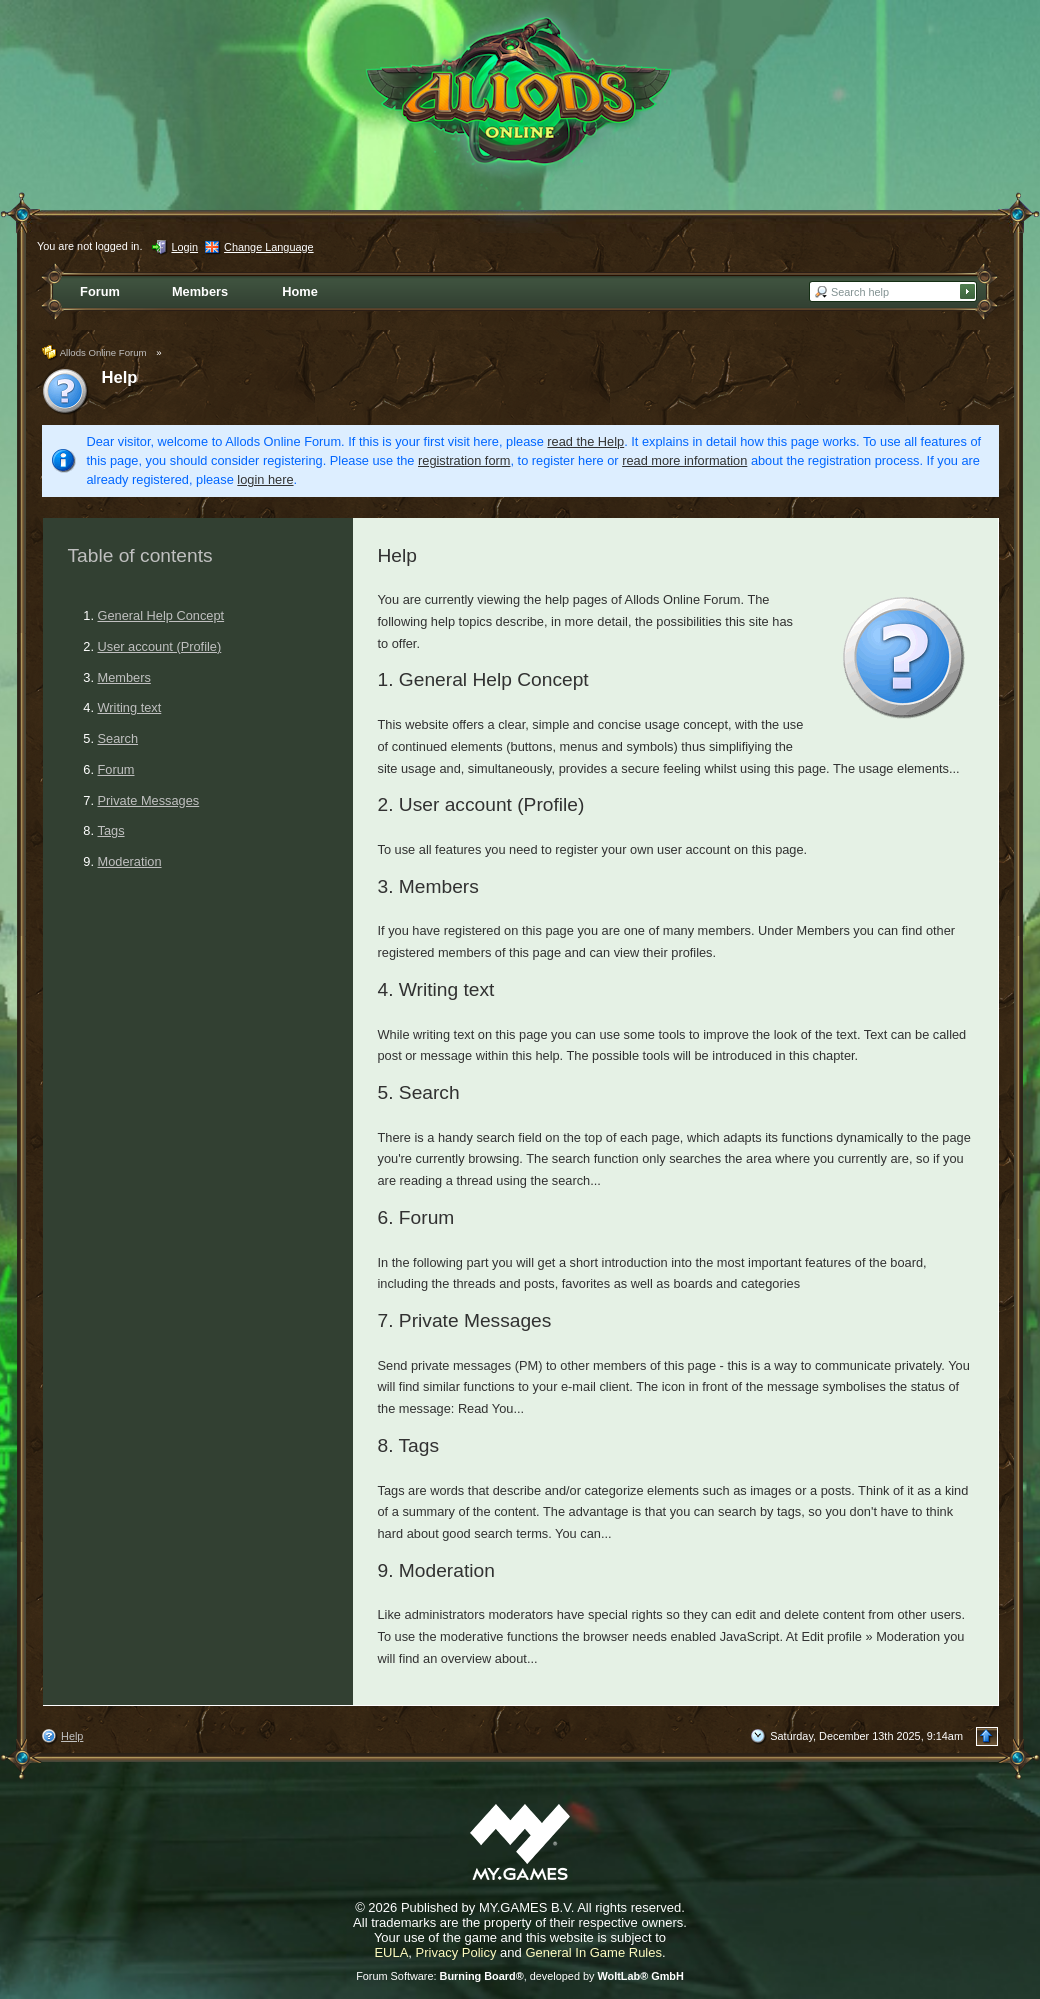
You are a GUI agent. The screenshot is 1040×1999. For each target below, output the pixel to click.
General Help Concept (161, 615)
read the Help (585, 441)
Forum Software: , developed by (520, 1976)
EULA (391, 1952)
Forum (116, 769)
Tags (111, 830)
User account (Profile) (160, 646)
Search (118, 738)
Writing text (130, 707)
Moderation (130, 861)
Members (124, 677)
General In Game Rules (593, 1952)
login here (265, 479)
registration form (464, 460)
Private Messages (149, 800)
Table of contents (140, 555)
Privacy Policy (456, 1952)
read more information (684, 460)
